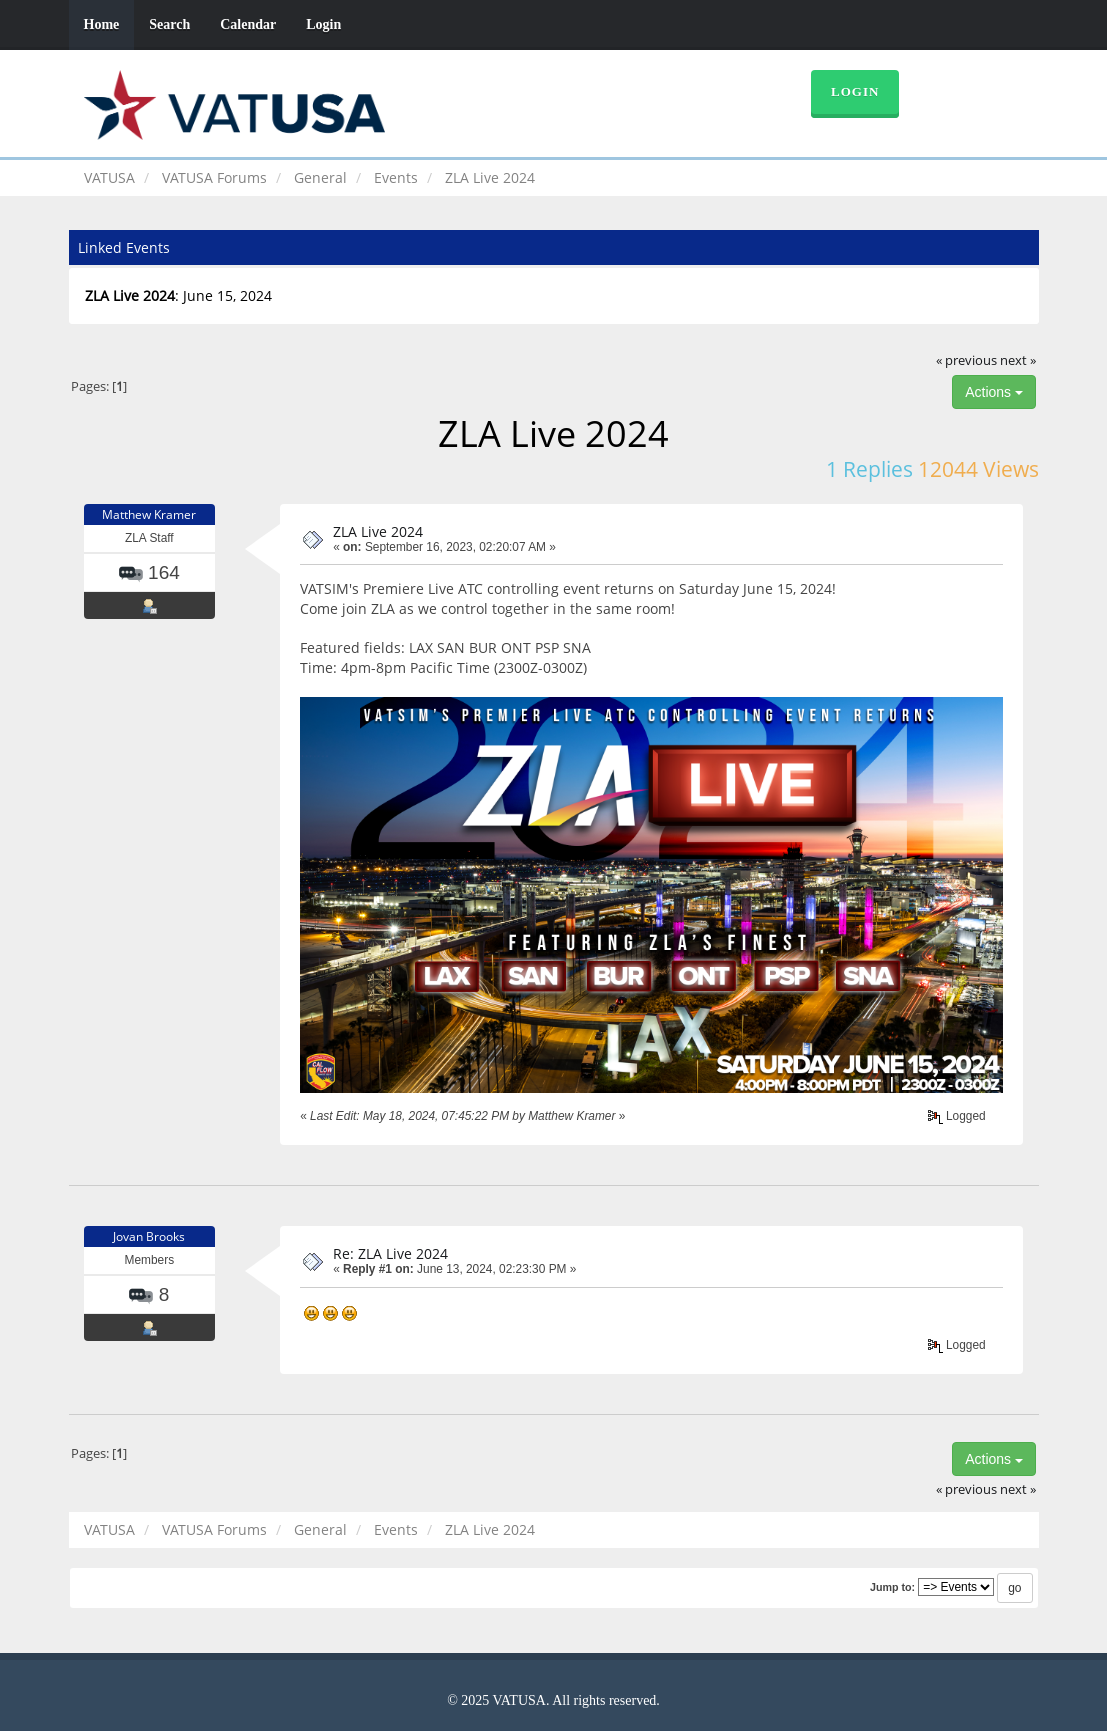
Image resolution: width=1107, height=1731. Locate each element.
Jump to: (892, 1587)
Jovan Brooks (149, 1236)
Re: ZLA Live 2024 (390, 1253)
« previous (966, 360)
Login (323, 24)
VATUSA (109, 177)
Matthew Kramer (149, 514)
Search (169, 24)
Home (102, 24)
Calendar (248, 24)
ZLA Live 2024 (378, 531)
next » (1018, 360)
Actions (994, 392)
